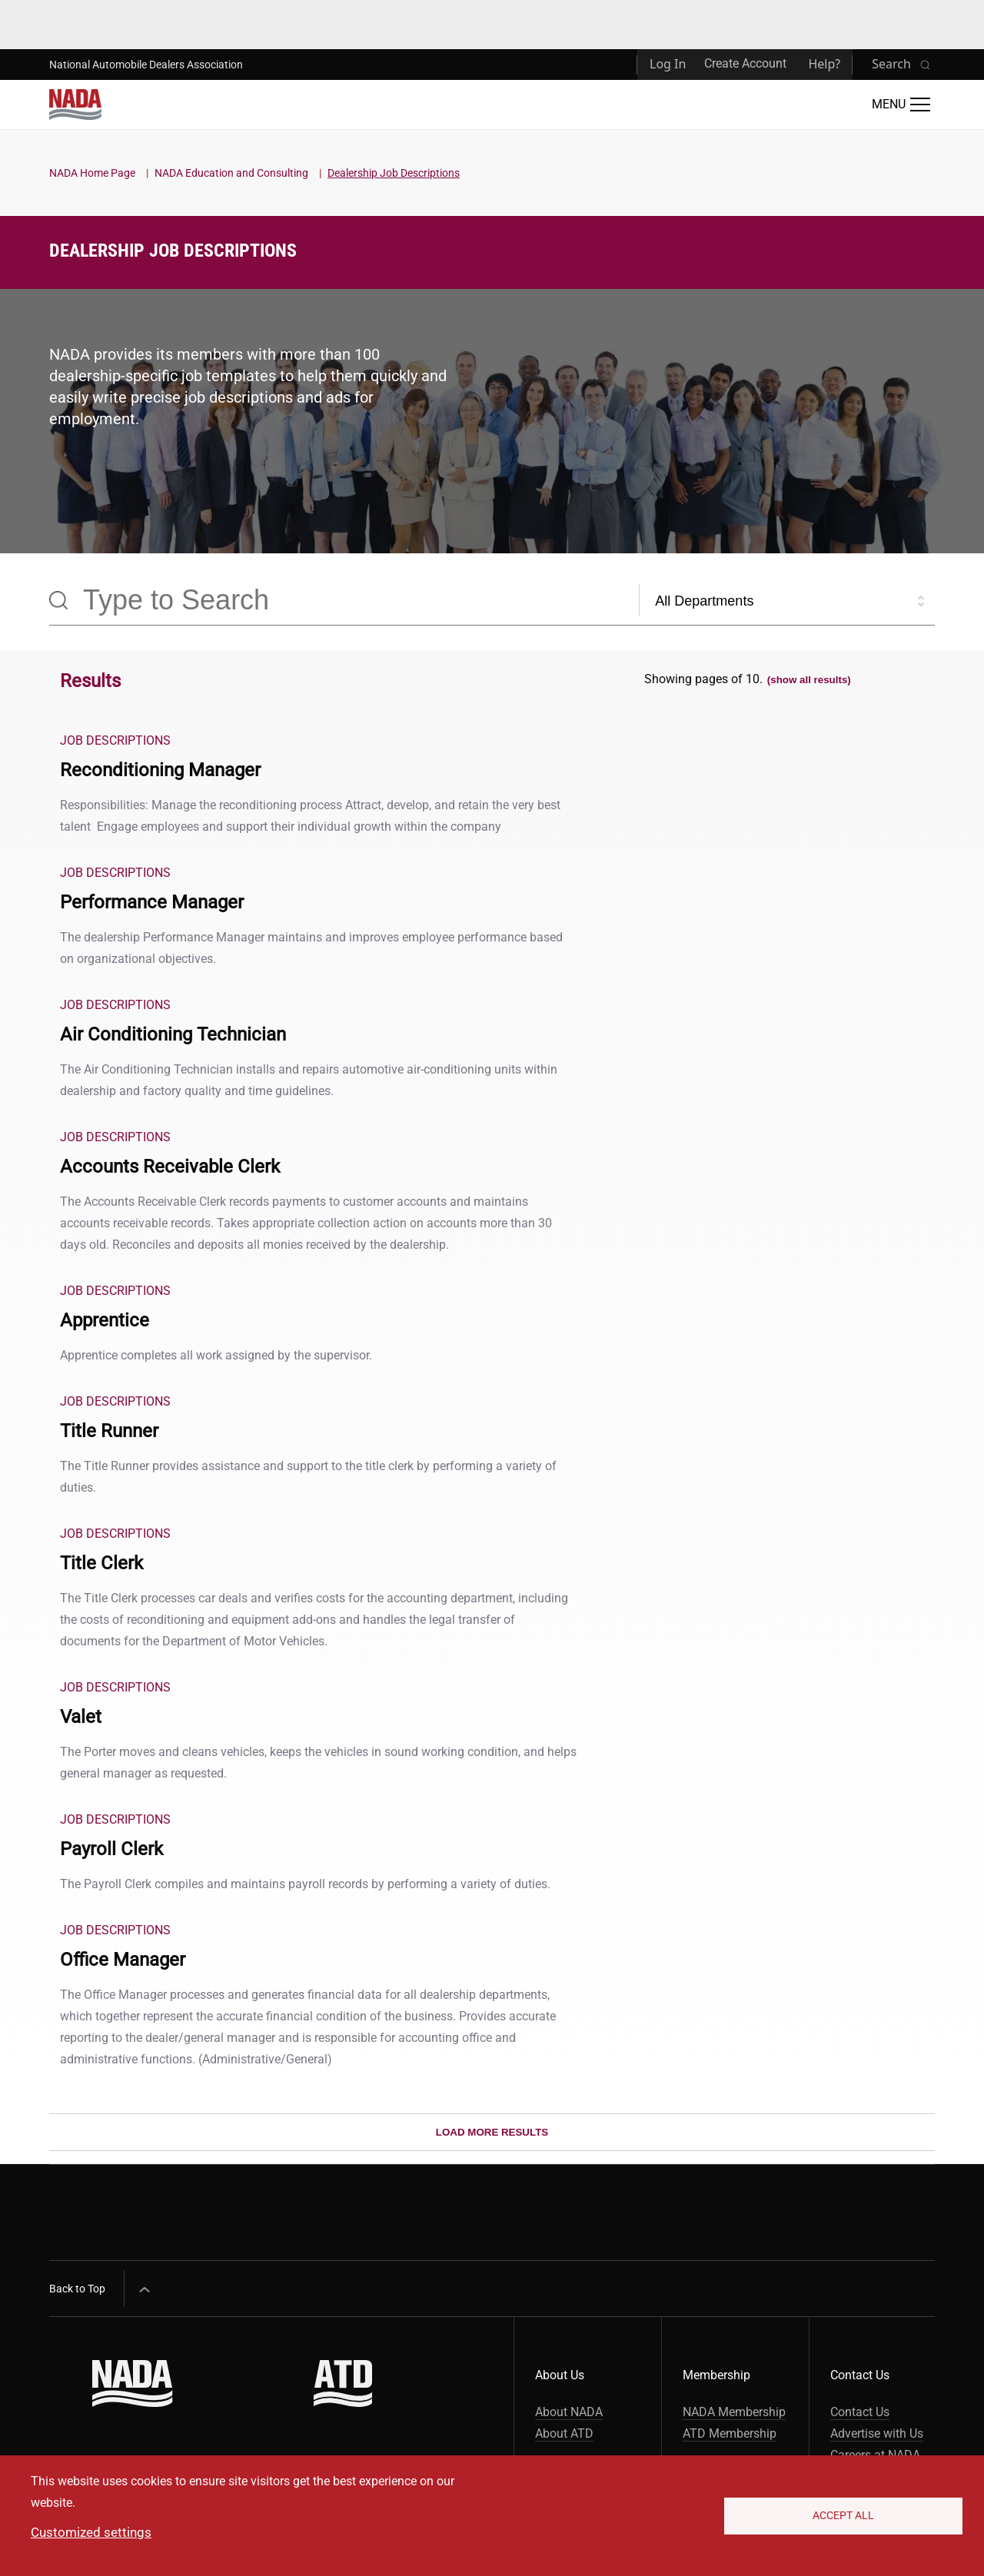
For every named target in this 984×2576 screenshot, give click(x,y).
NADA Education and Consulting (231, 173)
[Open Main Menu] (901, 105)
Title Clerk (101, 1563)
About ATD (564, 2433)
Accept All (843, 2515)
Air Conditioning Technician (173, 1034)
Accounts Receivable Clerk (170, 1166)
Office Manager (122, 1959)
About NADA (569, 2412)
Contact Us (859, 2412)
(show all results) (809, 679)
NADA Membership (734, 2412)
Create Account (745, 63)
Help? (824, 63)
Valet (80, 1717)
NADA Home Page (92, 173)
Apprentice (104, 1320)
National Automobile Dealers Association (146, 64)
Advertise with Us (876, 2433)
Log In (668, 63)
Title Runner (109, 1431)
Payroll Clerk (111, 1849)
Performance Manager (152, 902)
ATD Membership (729, 2433)
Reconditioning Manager (160, 770)
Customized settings (91, 2532)
